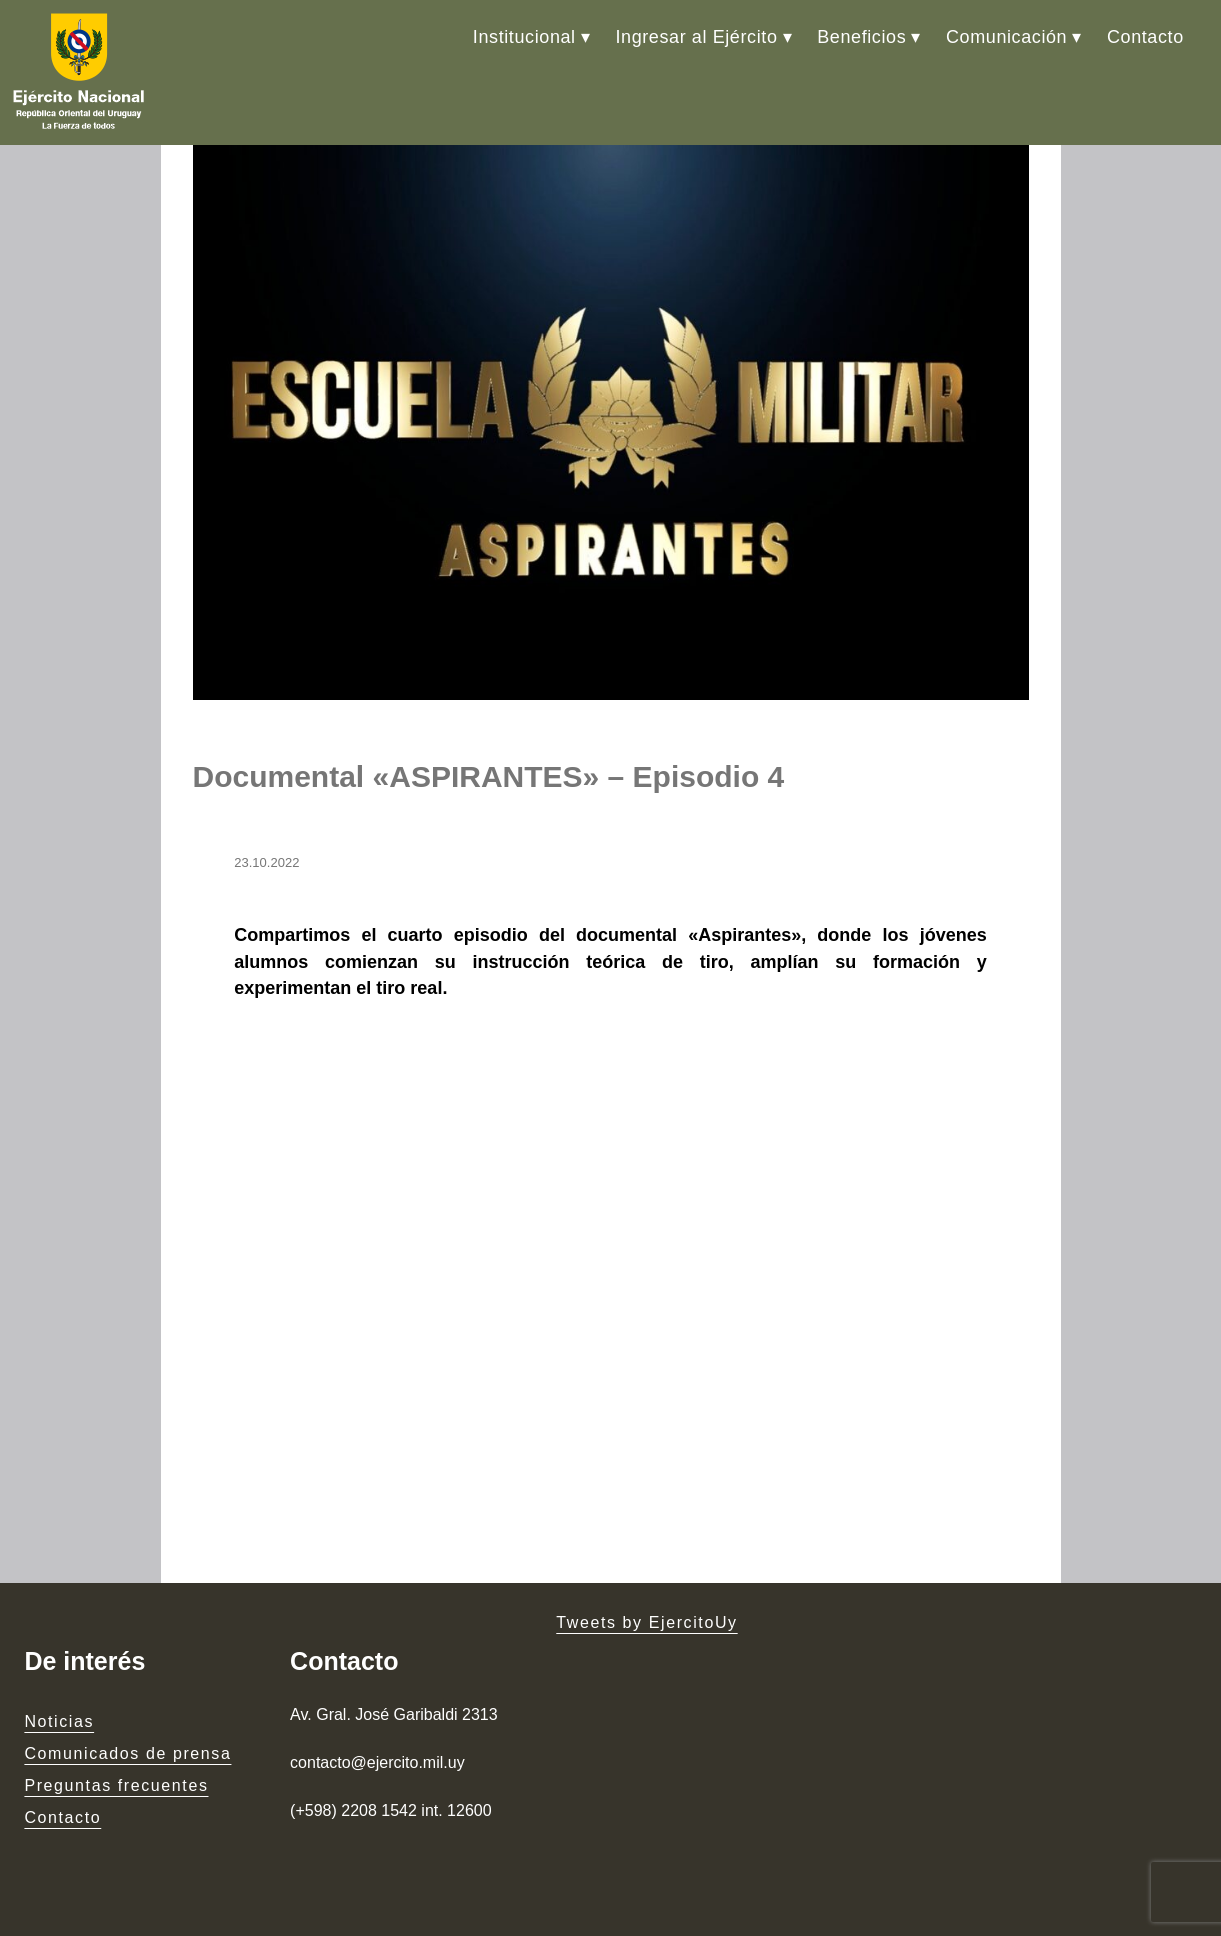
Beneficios (861, 37)
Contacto (1145, 37)
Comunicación (1006, 37)
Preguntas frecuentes (116, 1785)
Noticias (59, 1721)
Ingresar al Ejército (696, 37)
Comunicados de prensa (127, 1753)
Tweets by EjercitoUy (646, 1622)
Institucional (524, 37)
